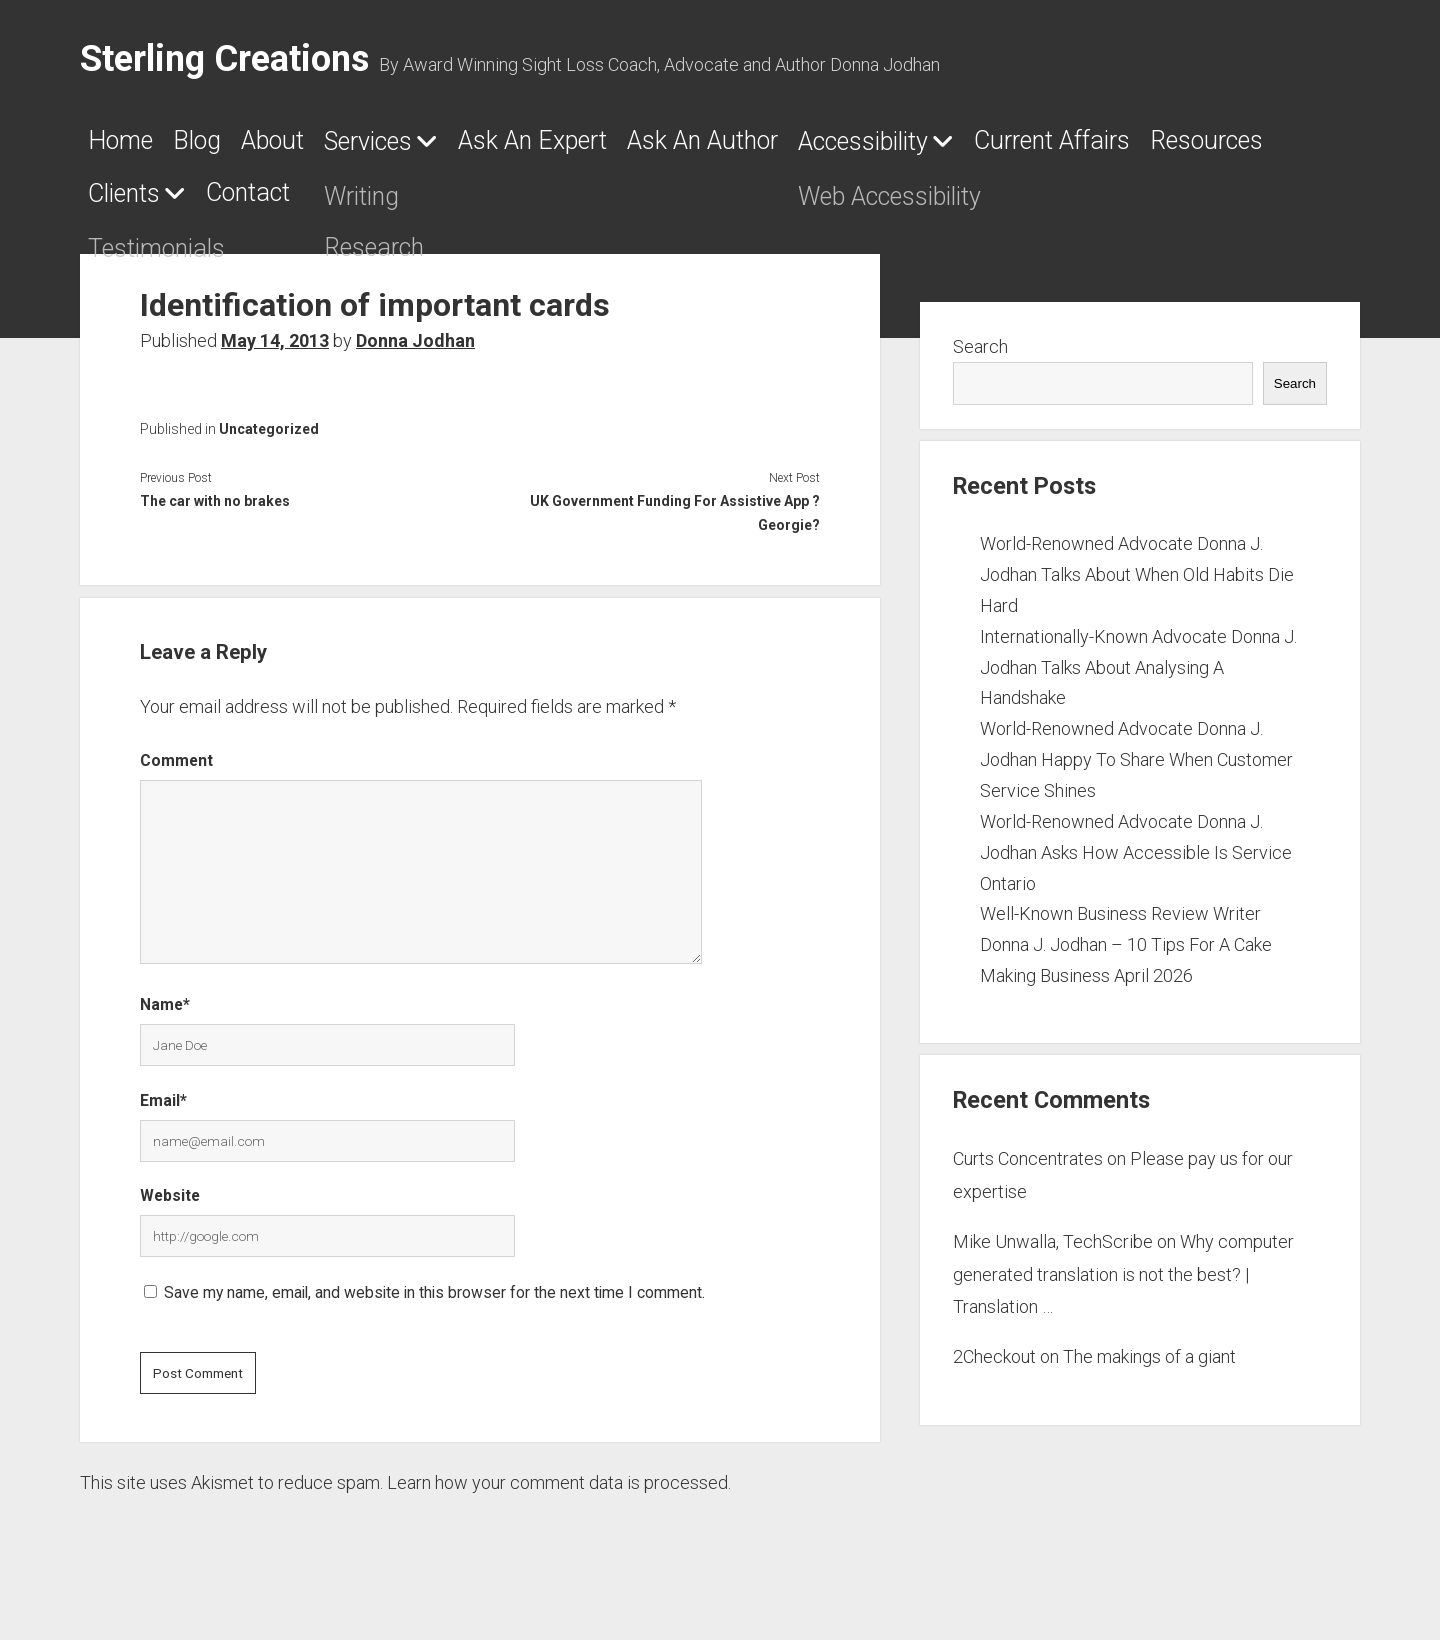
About (336, 147)
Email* (163, 1112)
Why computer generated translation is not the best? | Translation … (1123, 1286)
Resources (396, 205)
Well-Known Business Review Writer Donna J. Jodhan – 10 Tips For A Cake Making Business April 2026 (1126, 957)
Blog (233, 147)
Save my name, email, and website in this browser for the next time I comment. (434, 1304)
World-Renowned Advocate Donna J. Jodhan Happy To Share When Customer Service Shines (1136, 771)
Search (980, 358)
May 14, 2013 (275, 352)
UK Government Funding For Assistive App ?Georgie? (675, 525)
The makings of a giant (1149, 1369)
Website (170, 1207)
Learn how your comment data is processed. (559, 1494)
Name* (165, 1016)
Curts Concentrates (1028, 1171)
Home (130, 147)
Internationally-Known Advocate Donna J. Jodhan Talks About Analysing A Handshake (1138, 679)
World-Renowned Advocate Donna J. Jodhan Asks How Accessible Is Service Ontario (1136, 864)
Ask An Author (908, 147)
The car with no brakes (215, 513)
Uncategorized (269, 441)
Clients (547, 206)
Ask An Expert (682, 147)
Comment (176, 772)
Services (465, 148)
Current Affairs (191, 205)
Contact (712, 205)
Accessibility (1123, 148)
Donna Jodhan (415, 352)
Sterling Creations (224, 59)
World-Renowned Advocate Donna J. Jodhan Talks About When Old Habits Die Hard (1137, 586)
